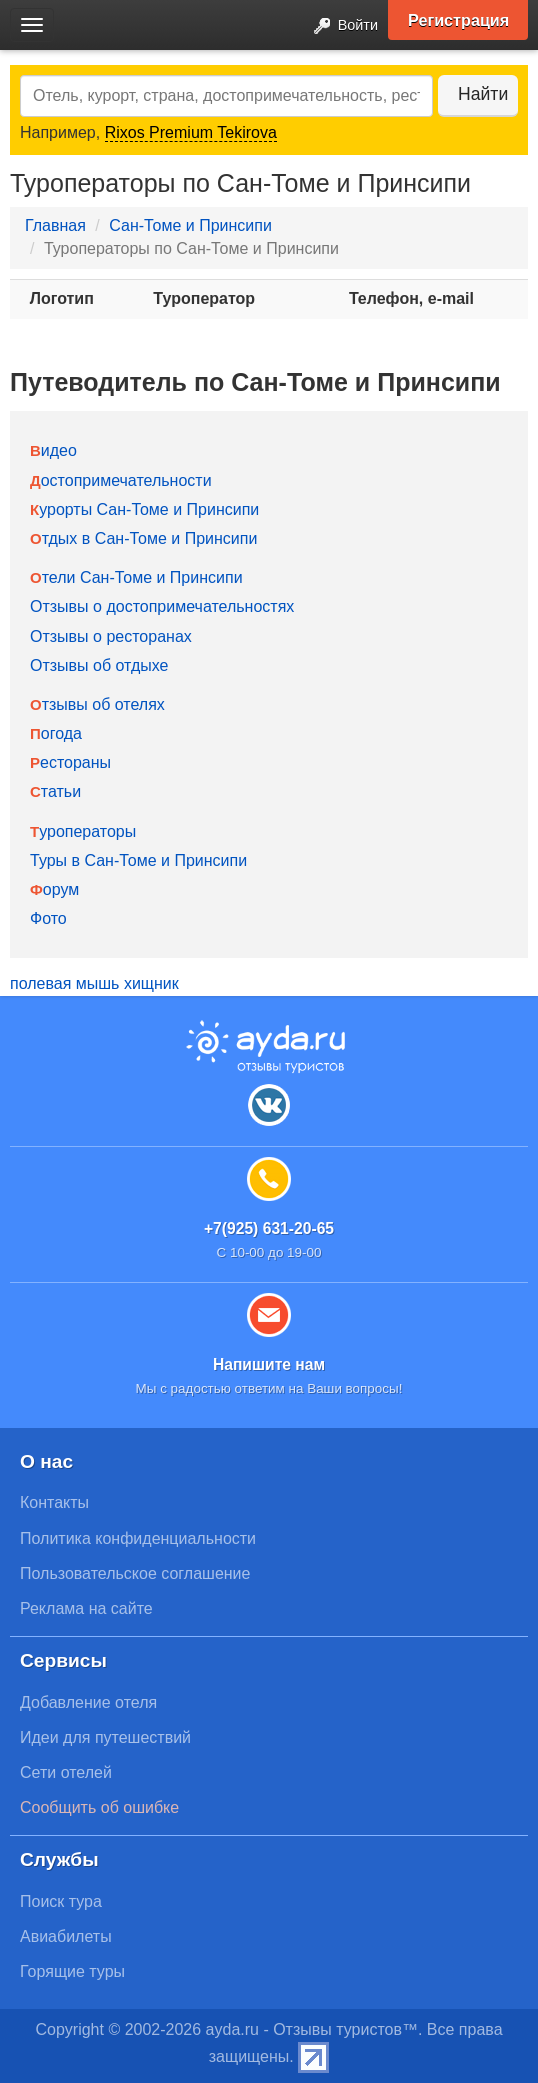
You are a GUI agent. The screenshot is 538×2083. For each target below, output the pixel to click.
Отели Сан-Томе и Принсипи (136, 577)
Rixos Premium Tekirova (191, 132)
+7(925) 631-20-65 (269, 1228)
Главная (55, 225)
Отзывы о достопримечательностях (162, 606)
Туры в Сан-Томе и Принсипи (138, 860)
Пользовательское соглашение (135, 1573)
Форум (54, 889)
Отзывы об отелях (97, 704)
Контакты (54, 1502)
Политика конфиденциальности (138, 1538)
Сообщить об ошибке (99, 1807)
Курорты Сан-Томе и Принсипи (144, 509)
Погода (56, 733)
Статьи (55, 791)
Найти (483, 94)
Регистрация (458, 20)
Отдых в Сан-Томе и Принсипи (143, 538)
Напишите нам (269, 1364)
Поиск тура (61, 1901)
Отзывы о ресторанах (111, 636)
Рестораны (70, 762)
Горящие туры (72, 1971)
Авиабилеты (66, 1936)
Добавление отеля (88, 1702)
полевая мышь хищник (94, 983)
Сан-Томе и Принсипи (190, 225)
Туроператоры (83, 831)
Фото (48, 918)
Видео (53, 450)
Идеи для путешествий (105, 1737)
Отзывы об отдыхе (99, 665)
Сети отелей (66, 1772)
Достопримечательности (121, 480)
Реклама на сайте (86, 1608)
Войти (340, 26)
